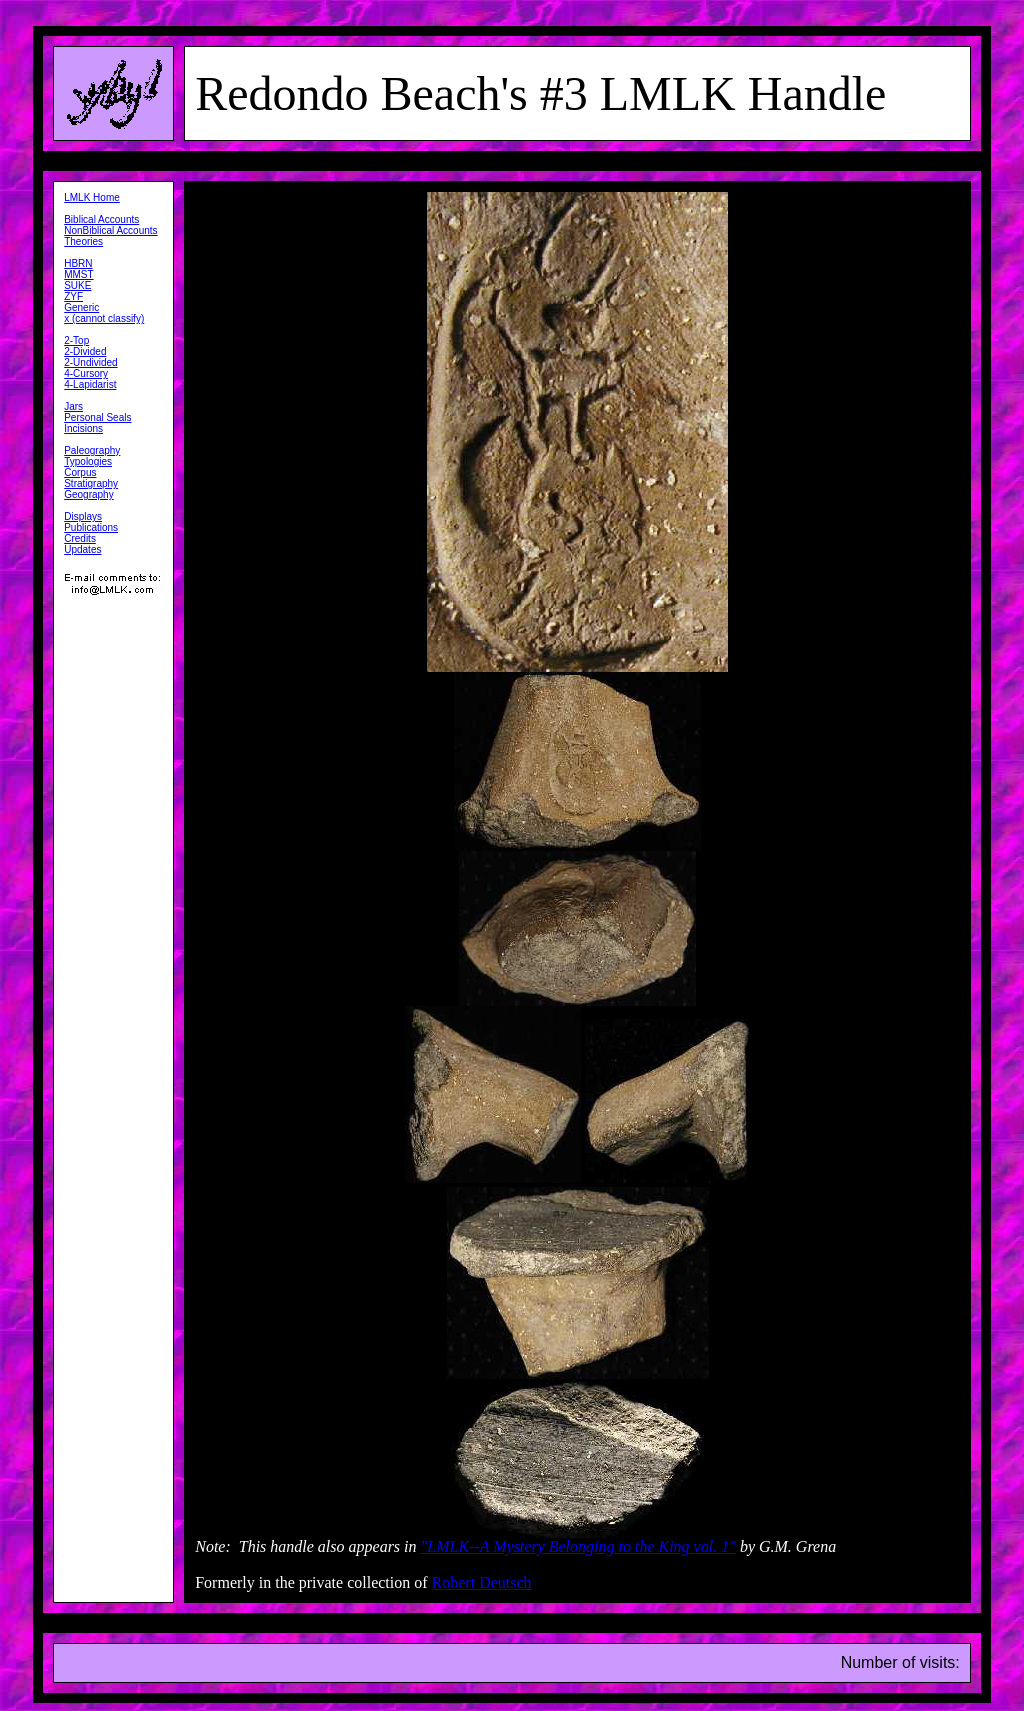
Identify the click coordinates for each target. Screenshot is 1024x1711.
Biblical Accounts (101, 219)
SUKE (77, 285)
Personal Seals (97, 417)
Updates (82, 549)
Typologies (88, 461)
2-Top (76, 340)
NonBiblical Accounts (110, 230)
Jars (73, 406)
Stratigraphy (91, 483)
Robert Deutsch (482, 1582)
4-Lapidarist (90, 384)
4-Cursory (86, 373)
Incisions (83, 428)
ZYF (73, 296)
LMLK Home (92, 197)
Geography (88, 494)
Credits (80, 538)
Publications (91, 527)
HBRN (78, 263)
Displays (83, 516)
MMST (78, 274)
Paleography (92, 450)
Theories (83, 241)
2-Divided (85, 351)
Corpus (80, 472)
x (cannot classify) (104, 318)
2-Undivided (90, 362)
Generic (81, 307)
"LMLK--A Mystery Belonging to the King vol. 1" (578, 1546)
